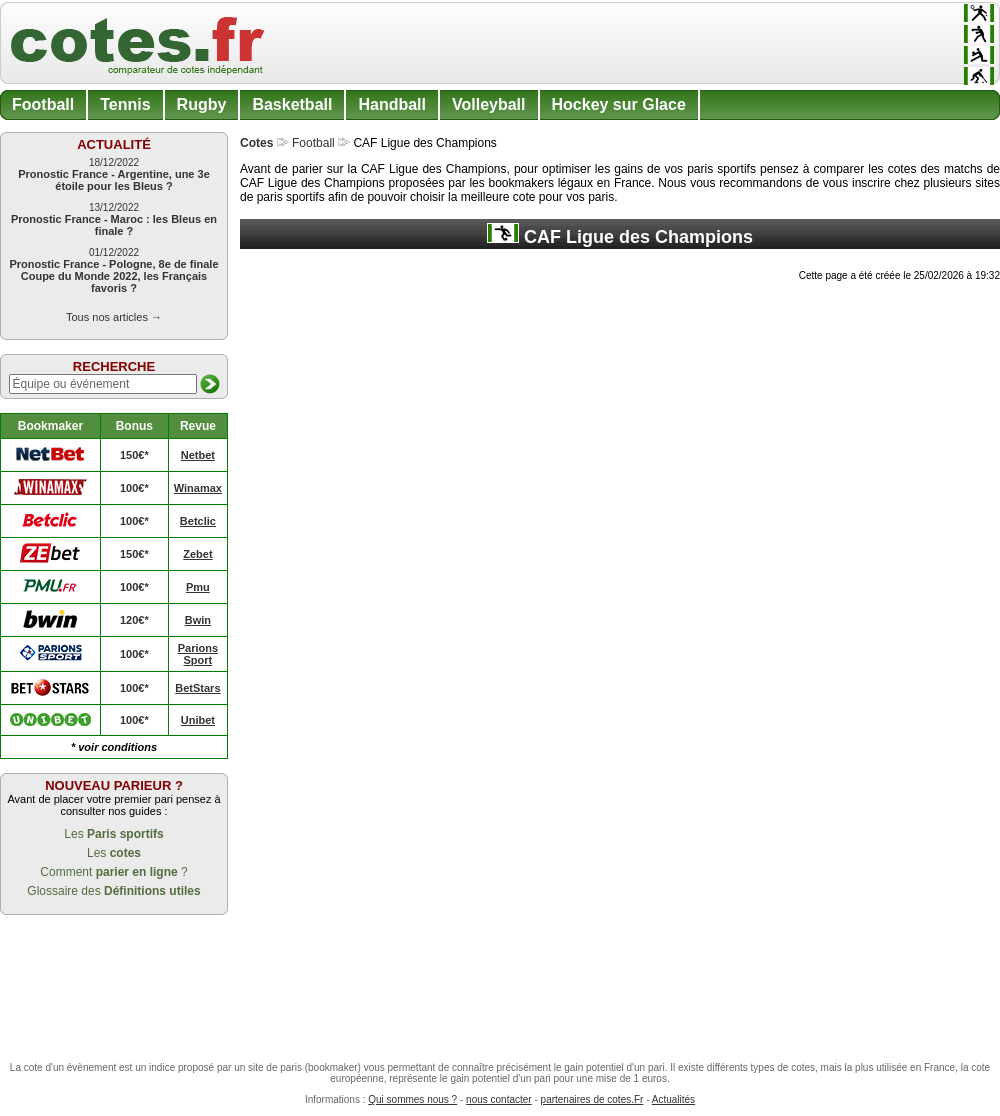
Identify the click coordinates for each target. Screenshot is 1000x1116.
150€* (134, 455)
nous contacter (499, 1099)
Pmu (198, 587)
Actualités (673, 1099)
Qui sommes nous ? (412, 1099)
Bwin (198, 620)
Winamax (198, 488)
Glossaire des (113, 891)
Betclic (198, 521)
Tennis (125, 104)
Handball (392, 104)
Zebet (197, 554)
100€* (134, 488)
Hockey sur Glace (619, 104)
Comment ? (113, 872)
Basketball (292, 104)
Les (113, 834)
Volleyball (489, 104)
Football (43, 104)
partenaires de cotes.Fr (592, 1099)
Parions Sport (198, 654)
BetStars (197, 688)
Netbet (198, 455)
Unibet (198, 720)
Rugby (202, 104)
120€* (134, 620)
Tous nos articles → (114, 317)
